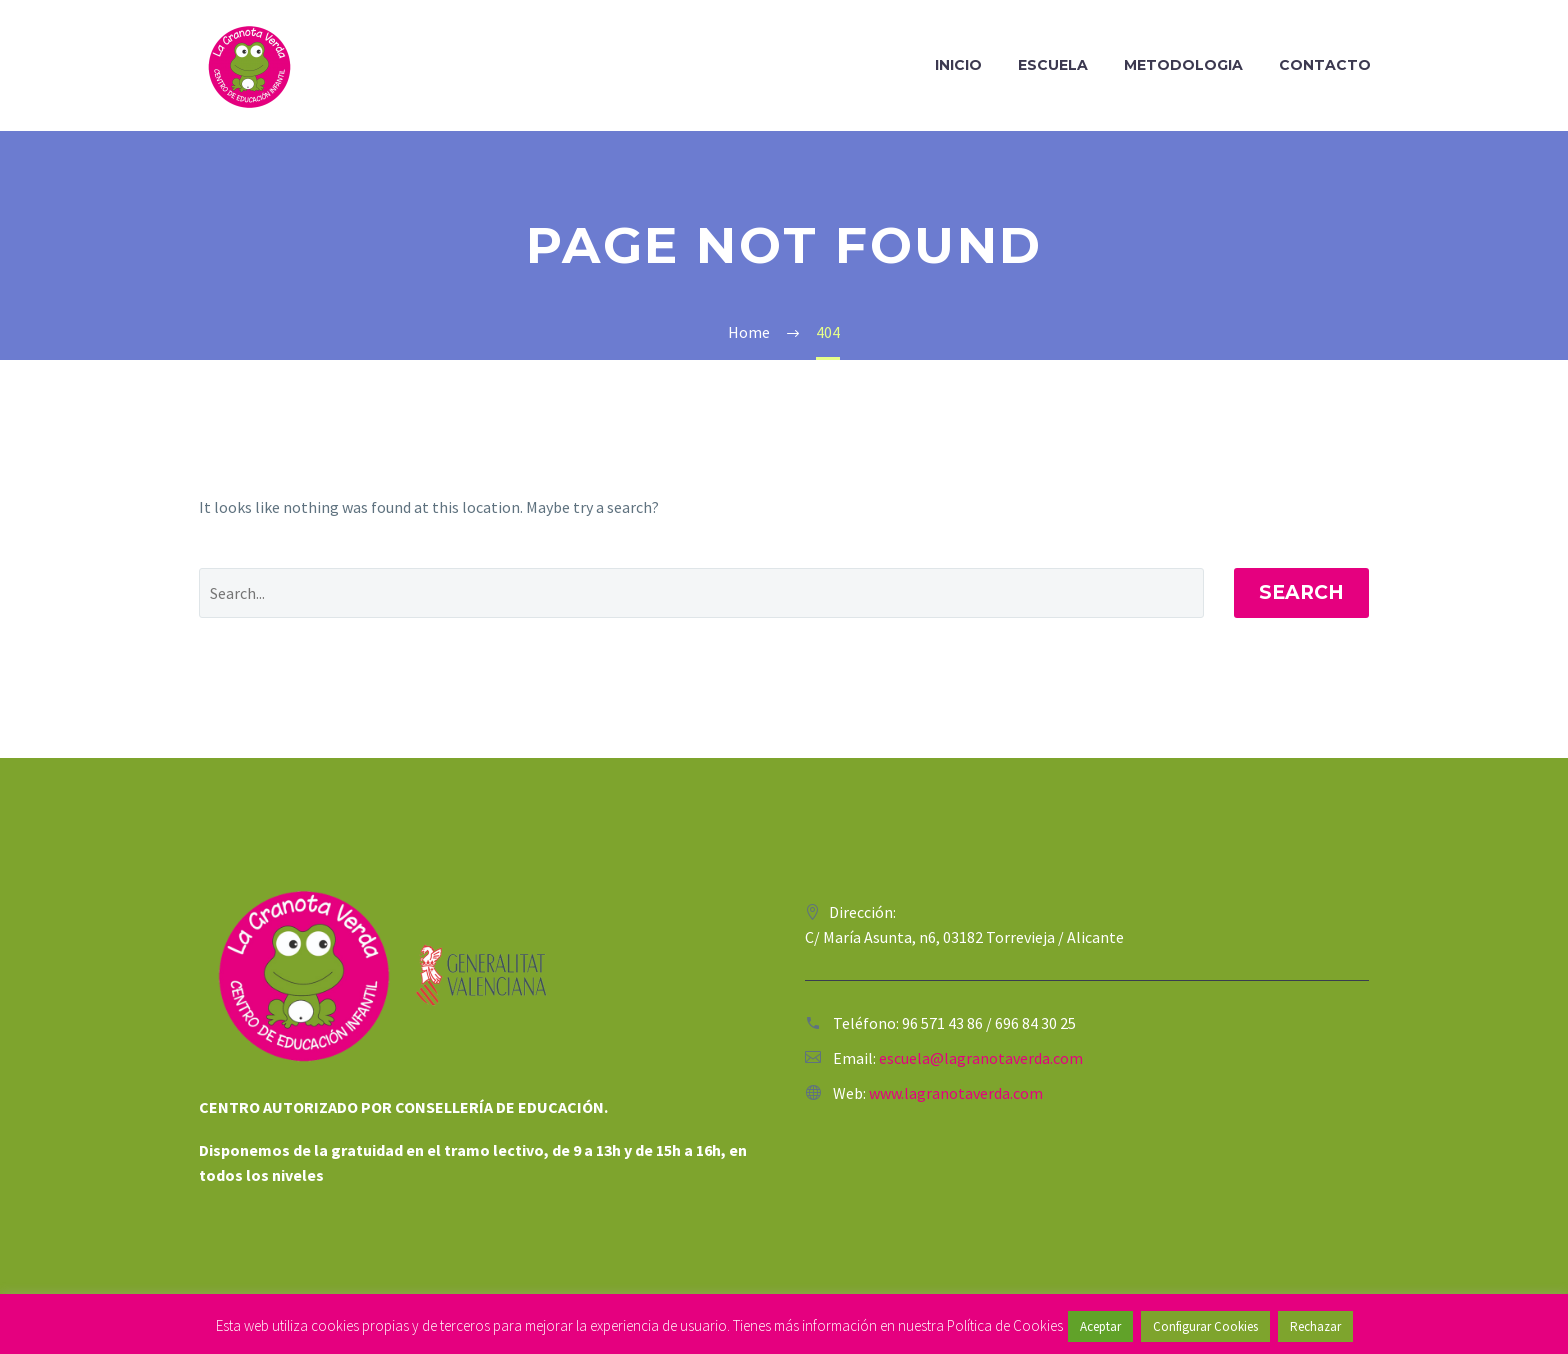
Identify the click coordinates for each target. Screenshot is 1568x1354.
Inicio (958, 65)
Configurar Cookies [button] (1205, 1326)
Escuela (1053, 65)
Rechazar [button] (1315, 1326)
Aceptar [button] (1100, 1326)
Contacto (1325, 65)
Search (1301, 592)
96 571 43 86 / (948, 1023)
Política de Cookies (1005, 1325)
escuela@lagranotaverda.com (981, 1058)
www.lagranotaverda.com (956, 1093)
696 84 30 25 (1035, 1023)
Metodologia (1183, 65)
